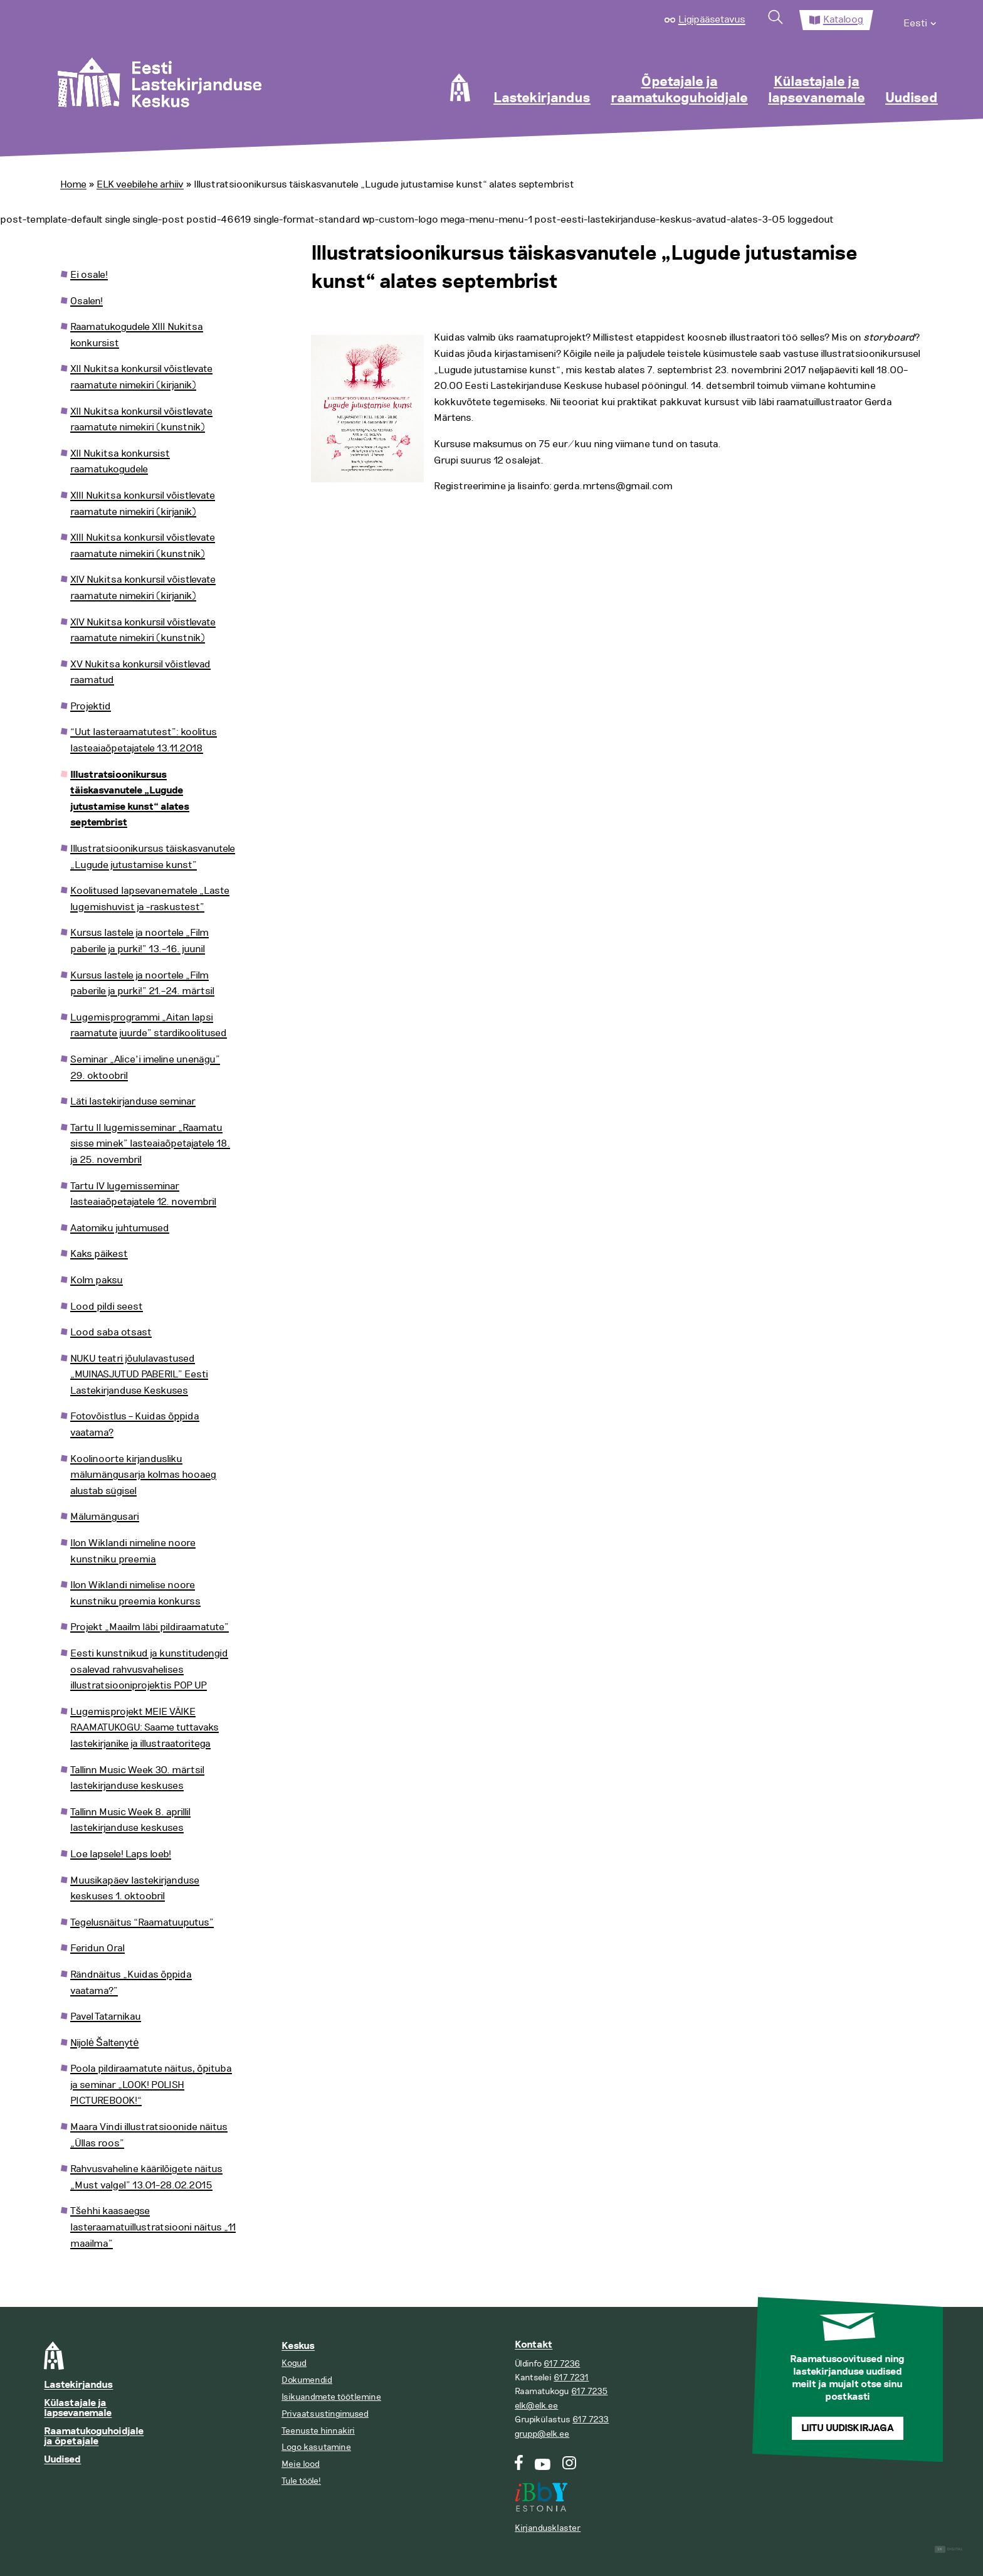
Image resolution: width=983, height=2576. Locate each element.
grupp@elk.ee (542, 2434)
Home (73, 184)
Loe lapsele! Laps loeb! (120, 1854)
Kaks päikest (99, 1254)
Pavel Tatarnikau (105, 2016)
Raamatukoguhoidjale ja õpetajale (94, 2436)
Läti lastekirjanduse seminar (133, 1101)
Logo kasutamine (316, 2447)
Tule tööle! (301, 2481)
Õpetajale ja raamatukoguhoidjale (679, 90)
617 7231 (571, 2377)
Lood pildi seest (106, 1306)
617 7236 (562, 2363)
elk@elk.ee (536, 2405)
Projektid (90, 706)
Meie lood (300, 2464)
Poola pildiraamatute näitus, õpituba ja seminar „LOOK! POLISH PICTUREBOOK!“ (151, 2084)
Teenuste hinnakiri (318, 2430)
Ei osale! (89, 274)
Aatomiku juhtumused (119, 1228)
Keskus (298, 2346)
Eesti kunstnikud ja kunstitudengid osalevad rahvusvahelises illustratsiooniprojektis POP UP (149, 1669)
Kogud (294, 2363)
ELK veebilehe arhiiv (140, 184)
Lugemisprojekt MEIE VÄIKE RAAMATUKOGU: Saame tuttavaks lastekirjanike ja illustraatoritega (144, 1727)
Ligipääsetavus (711, 19)
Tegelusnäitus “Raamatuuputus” (142, 1922)
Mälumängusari (104, 1516)
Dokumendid (306, 2380)
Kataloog (843, 19)
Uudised (911, 98)
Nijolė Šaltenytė (104, 2043)
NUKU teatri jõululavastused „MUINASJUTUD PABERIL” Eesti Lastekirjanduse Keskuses (139, 1374)
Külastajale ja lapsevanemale (816, 90)
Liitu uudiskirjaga (847, 2428)
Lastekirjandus (542, 98)
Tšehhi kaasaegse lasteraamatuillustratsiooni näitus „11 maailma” (153, 2227)
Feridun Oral (97, 1948)
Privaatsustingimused (325, 2414)
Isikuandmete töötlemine (331, 2397)
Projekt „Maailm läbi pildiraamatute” (149, 1627)
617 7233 (590, 2419)
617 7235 (589, 2391)
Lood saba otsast (111, 1332)
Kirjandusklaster (548, 2528)
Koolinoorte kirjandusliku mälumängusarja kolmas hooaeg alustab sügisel (143, 1475)
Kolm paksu (96, 1280)
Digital (949, 2549)
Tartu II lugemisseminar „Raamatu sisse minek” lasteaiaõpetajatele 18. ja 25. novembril (150, 1143)
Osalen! (86, 301)
